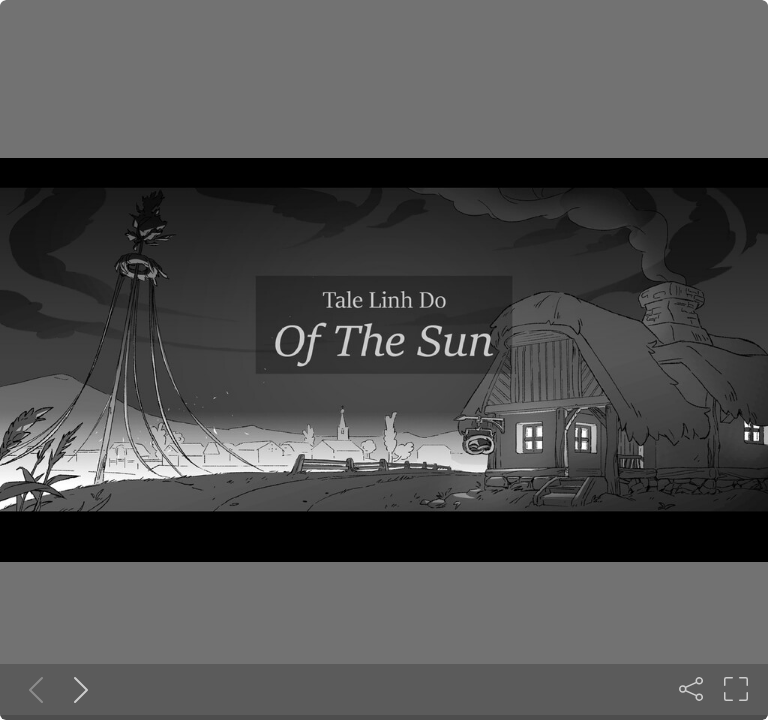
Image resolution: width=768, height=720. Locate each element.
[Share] (691, 689)
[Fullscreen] (736, 689)
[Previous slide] (32, 689)
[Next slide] (77, 689)
